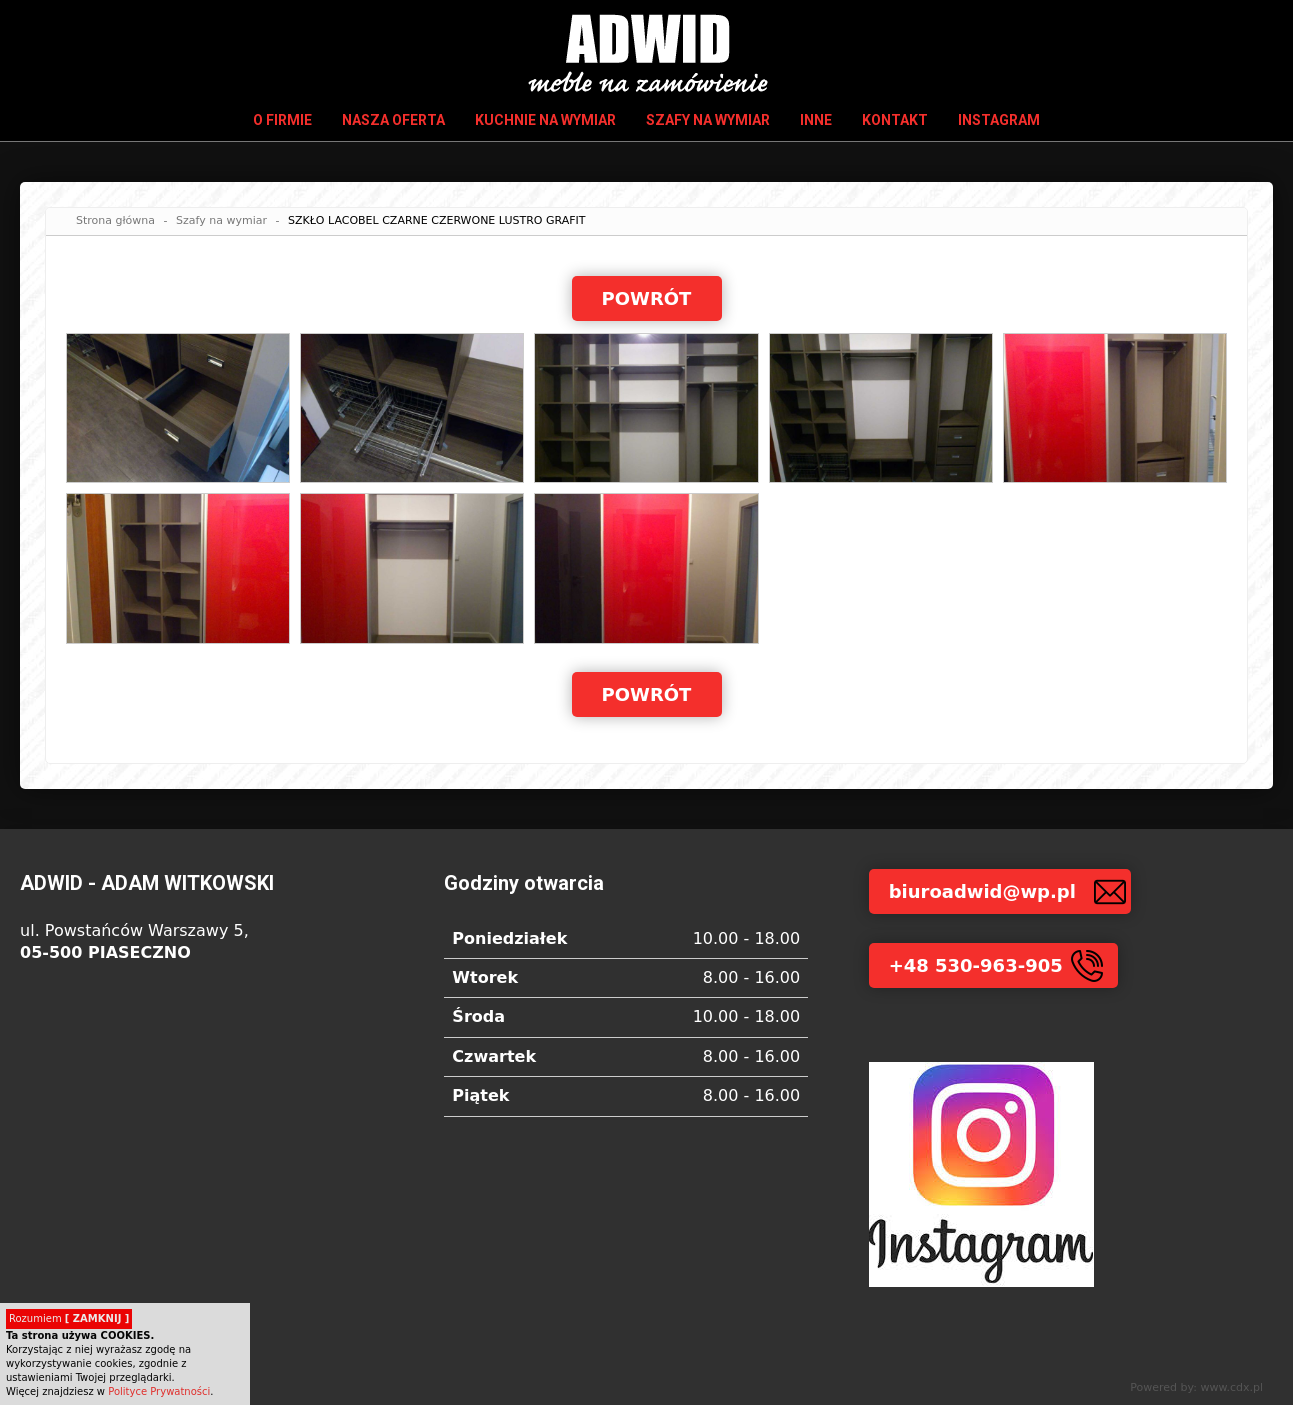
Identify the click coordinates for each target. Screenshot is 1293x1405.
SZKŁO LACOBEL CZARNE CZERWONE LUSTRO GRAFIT (437, 220)
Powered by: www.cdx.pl (1196, 1387)
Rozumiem (69, 1318)
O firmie (282, 120)
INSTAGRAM (999, 120)
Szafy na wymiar (708, 120)
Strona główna (115, 220)
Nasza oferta (393, 120)
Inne (816, 120)
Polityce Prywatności (159, 1391)
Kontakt (895, 120)
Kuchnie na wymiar (545, 120)
